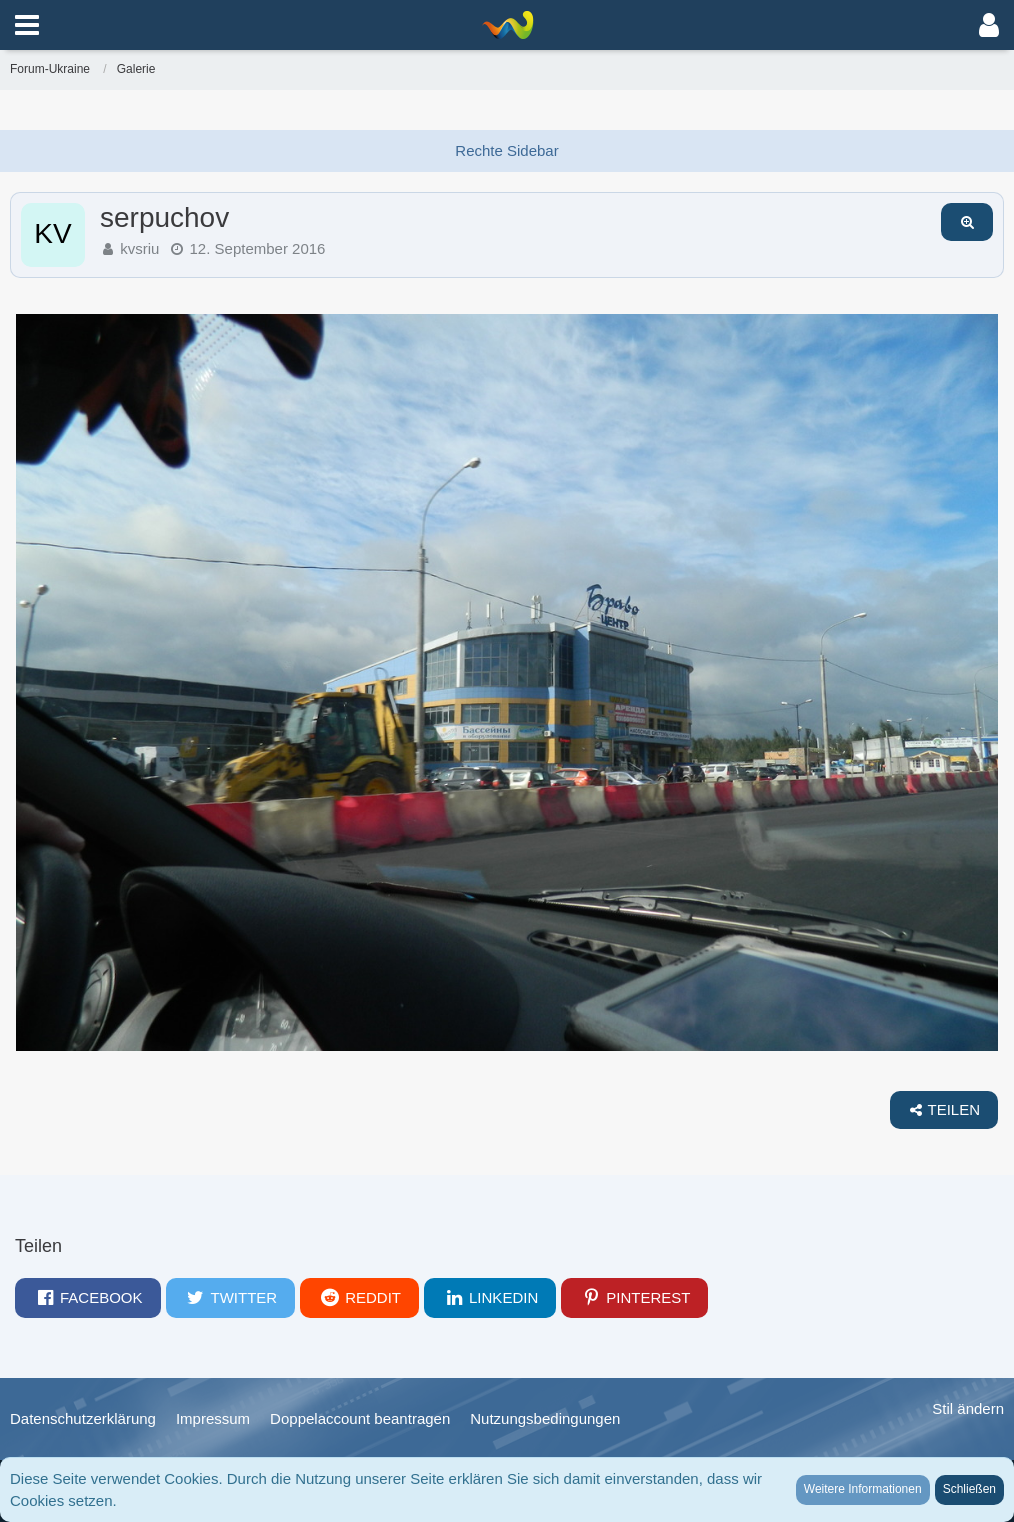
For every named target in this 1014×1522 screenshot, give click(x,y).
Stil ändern (968, 1408)
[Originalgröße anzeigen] (967, 222)
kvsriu (139, 248)
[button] (27, 25)
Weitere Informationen (863, 1489)
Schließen (969, 1489)
